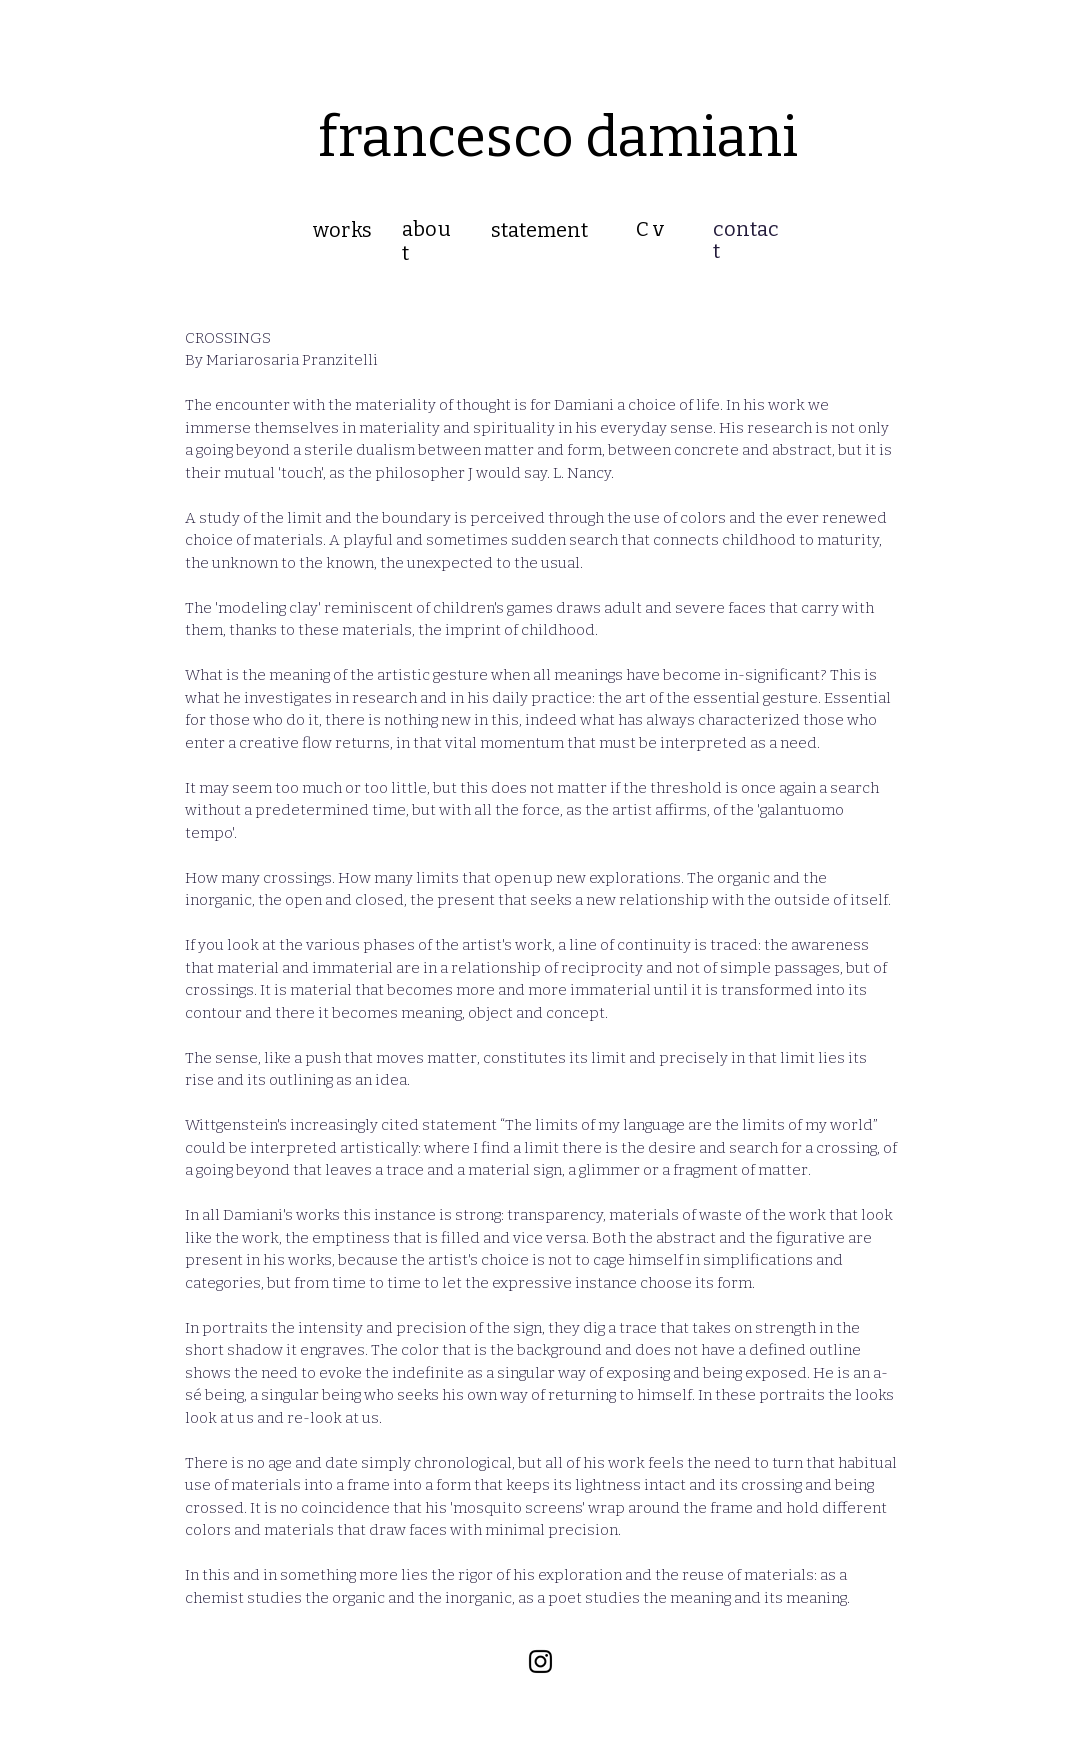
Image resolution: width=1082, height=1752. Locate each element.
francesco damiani (558, 137)
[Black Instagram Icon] (540, 1661)
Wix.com (543, 1684)
